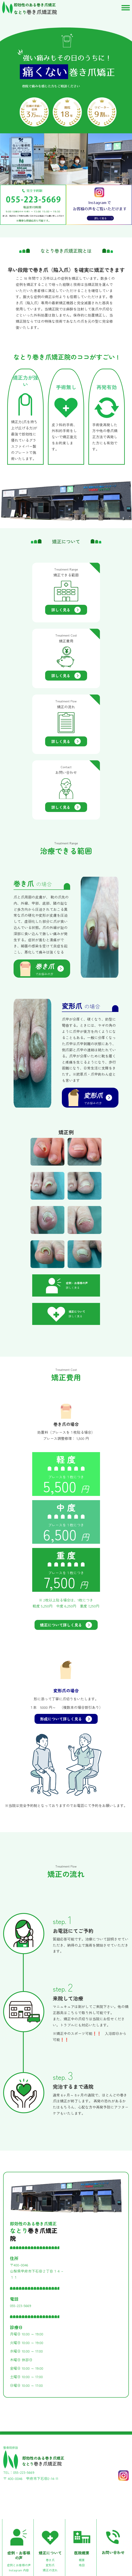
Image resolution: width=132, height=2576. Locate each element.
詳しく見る (66, 610)
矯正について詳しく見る (66, 1625)
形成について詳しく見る (66, 1719)
